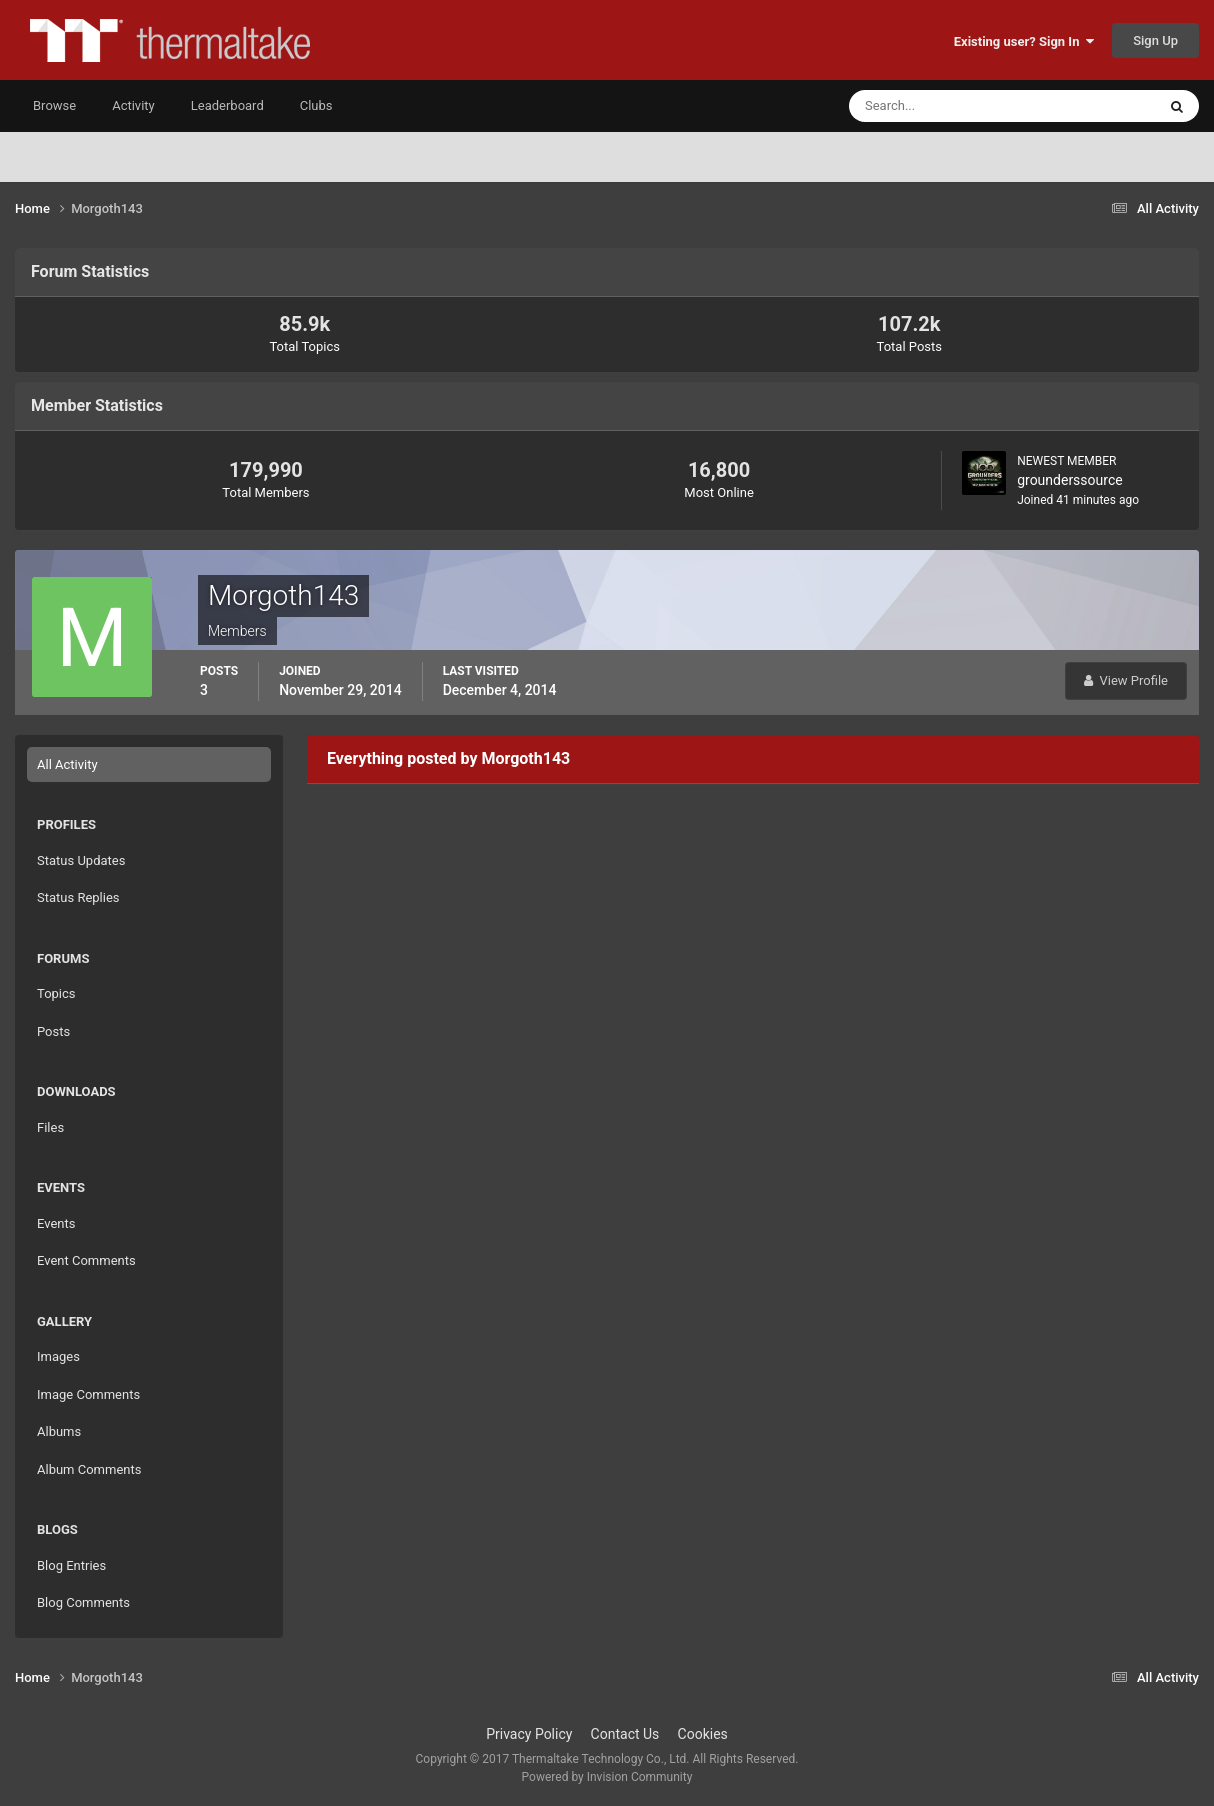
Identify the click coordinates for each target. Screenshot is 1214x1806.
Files (50, 1127)
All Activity (67, 764)
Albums (59, 1431)
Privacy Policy (529, 1734)
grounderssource (1070, 480)
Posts (53, 1031)
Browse (54, 105)
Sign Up (1155, 40)
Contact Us (625, 1734)
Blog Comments (83, 1602)
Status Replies (78, 897)
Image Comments (88, 1394)
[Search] (941, 106)
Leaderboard (227, 105)
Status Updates (81, 860)
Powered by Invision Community (607, 1777)
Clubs (316, 105)
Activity (133, 105)
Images (58, 1356)
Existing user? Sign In (1024, 41)
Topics (56, 993)
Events (56, 1223)
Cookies (703, 1734)
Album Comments (89, 1469)
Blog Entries (71, 1565)
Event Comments (86, 1260)
